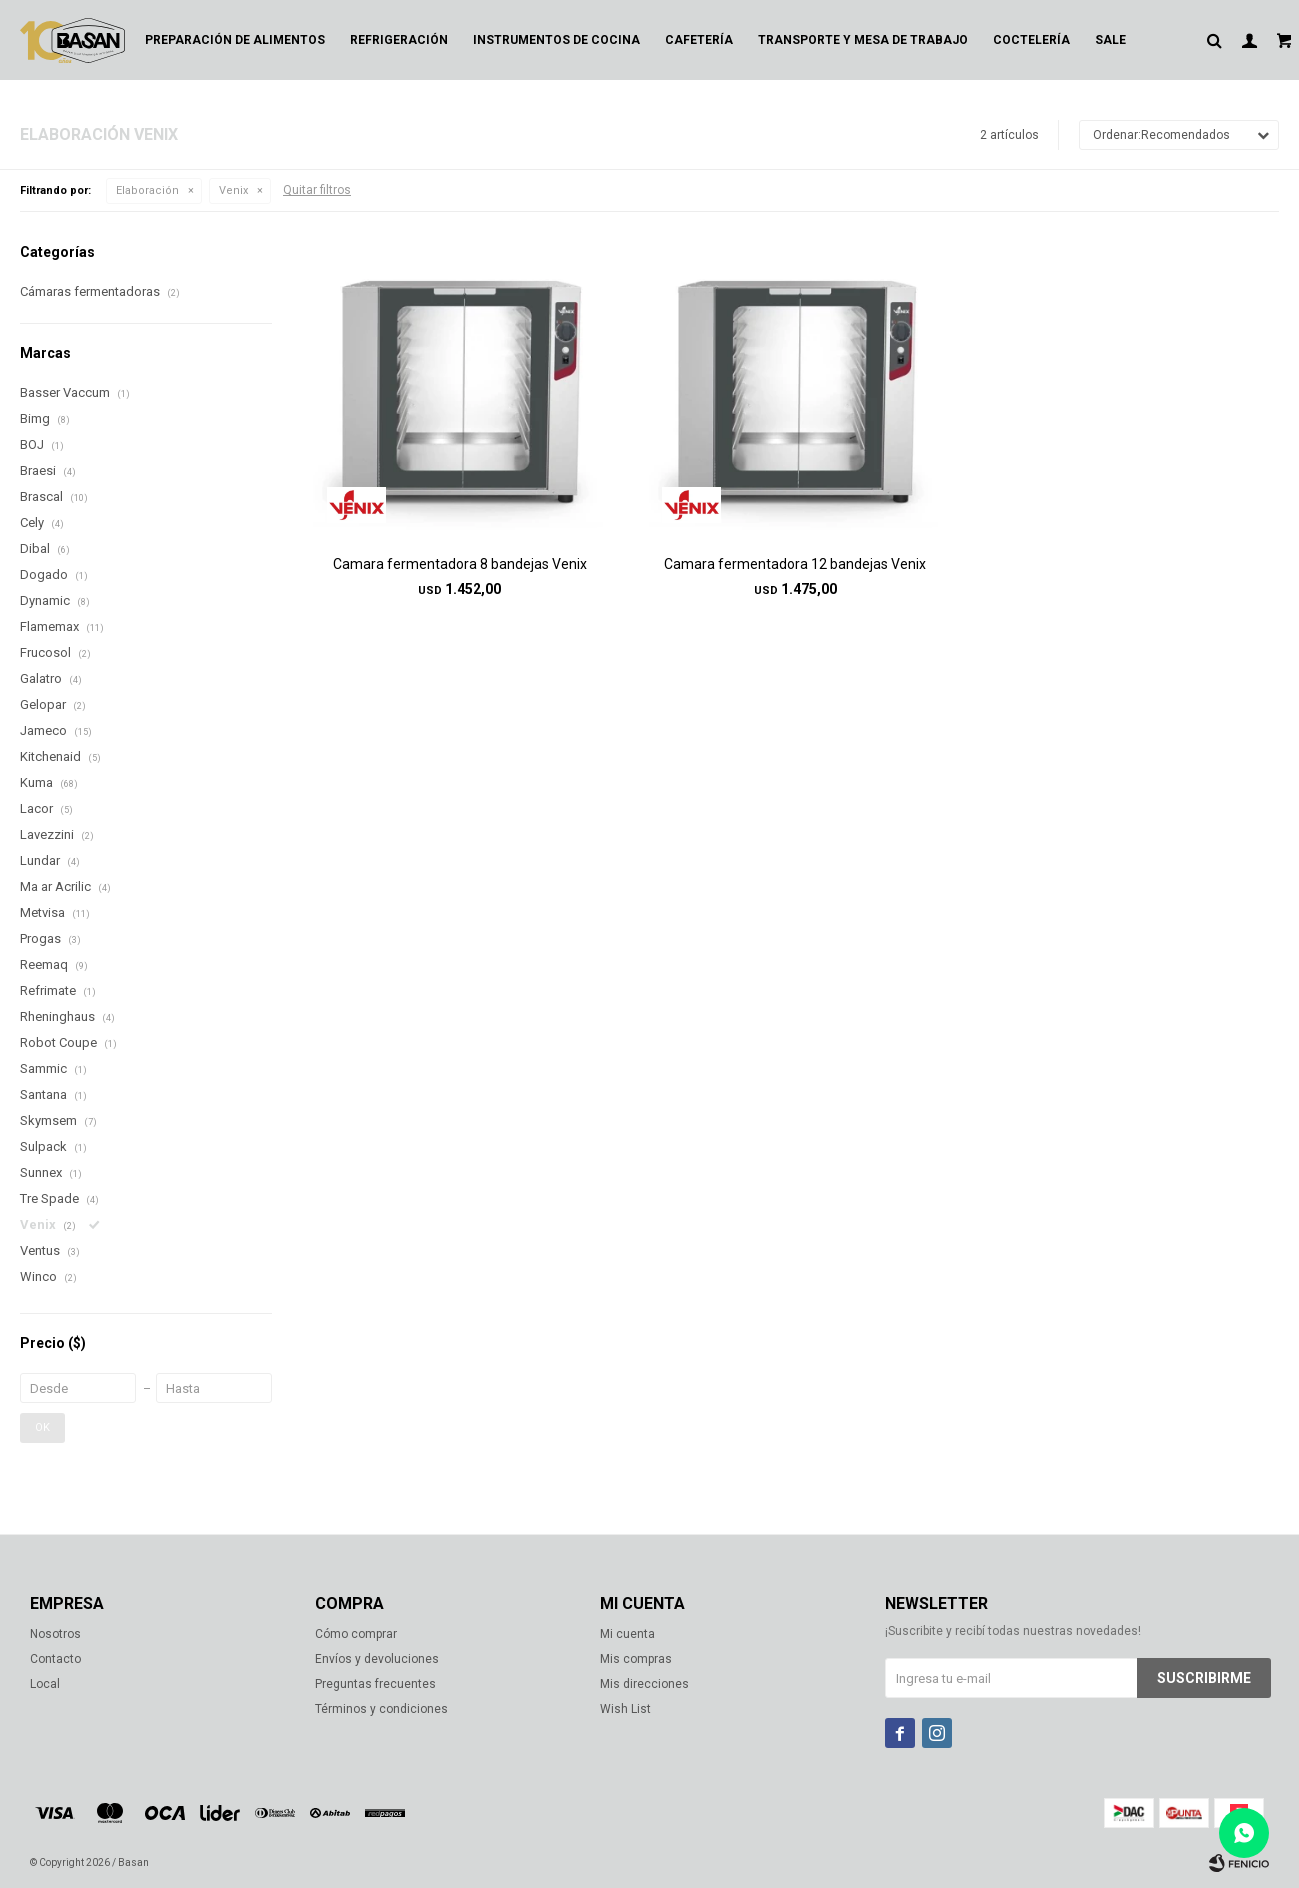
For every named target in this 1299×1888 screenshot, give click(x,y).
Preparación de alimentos (235, 40)
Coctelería (1031, 40)
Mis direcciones (644, 1684)
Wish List (625, 1709)
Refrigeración (399, 40)
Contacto (55, 1659)
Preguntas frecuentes (375, 1684)
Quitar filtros (317, 190)
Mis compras (636, 1659)
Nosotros (55, 1634)
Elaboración (147, 190)
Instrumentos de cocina (556, 40)
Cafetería (699, 40)
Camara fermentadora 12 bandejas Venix (795, 564)
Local (45, 1684)
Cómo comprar (356, 1634)
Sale (1110, 40)
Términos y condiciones (381, 1709)
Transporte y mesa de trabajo (863, 40)
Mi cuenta (627, 1634)
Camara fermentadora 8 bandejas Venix (460, 564)
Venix (233, 190)
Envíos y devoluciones (377, 1659)
